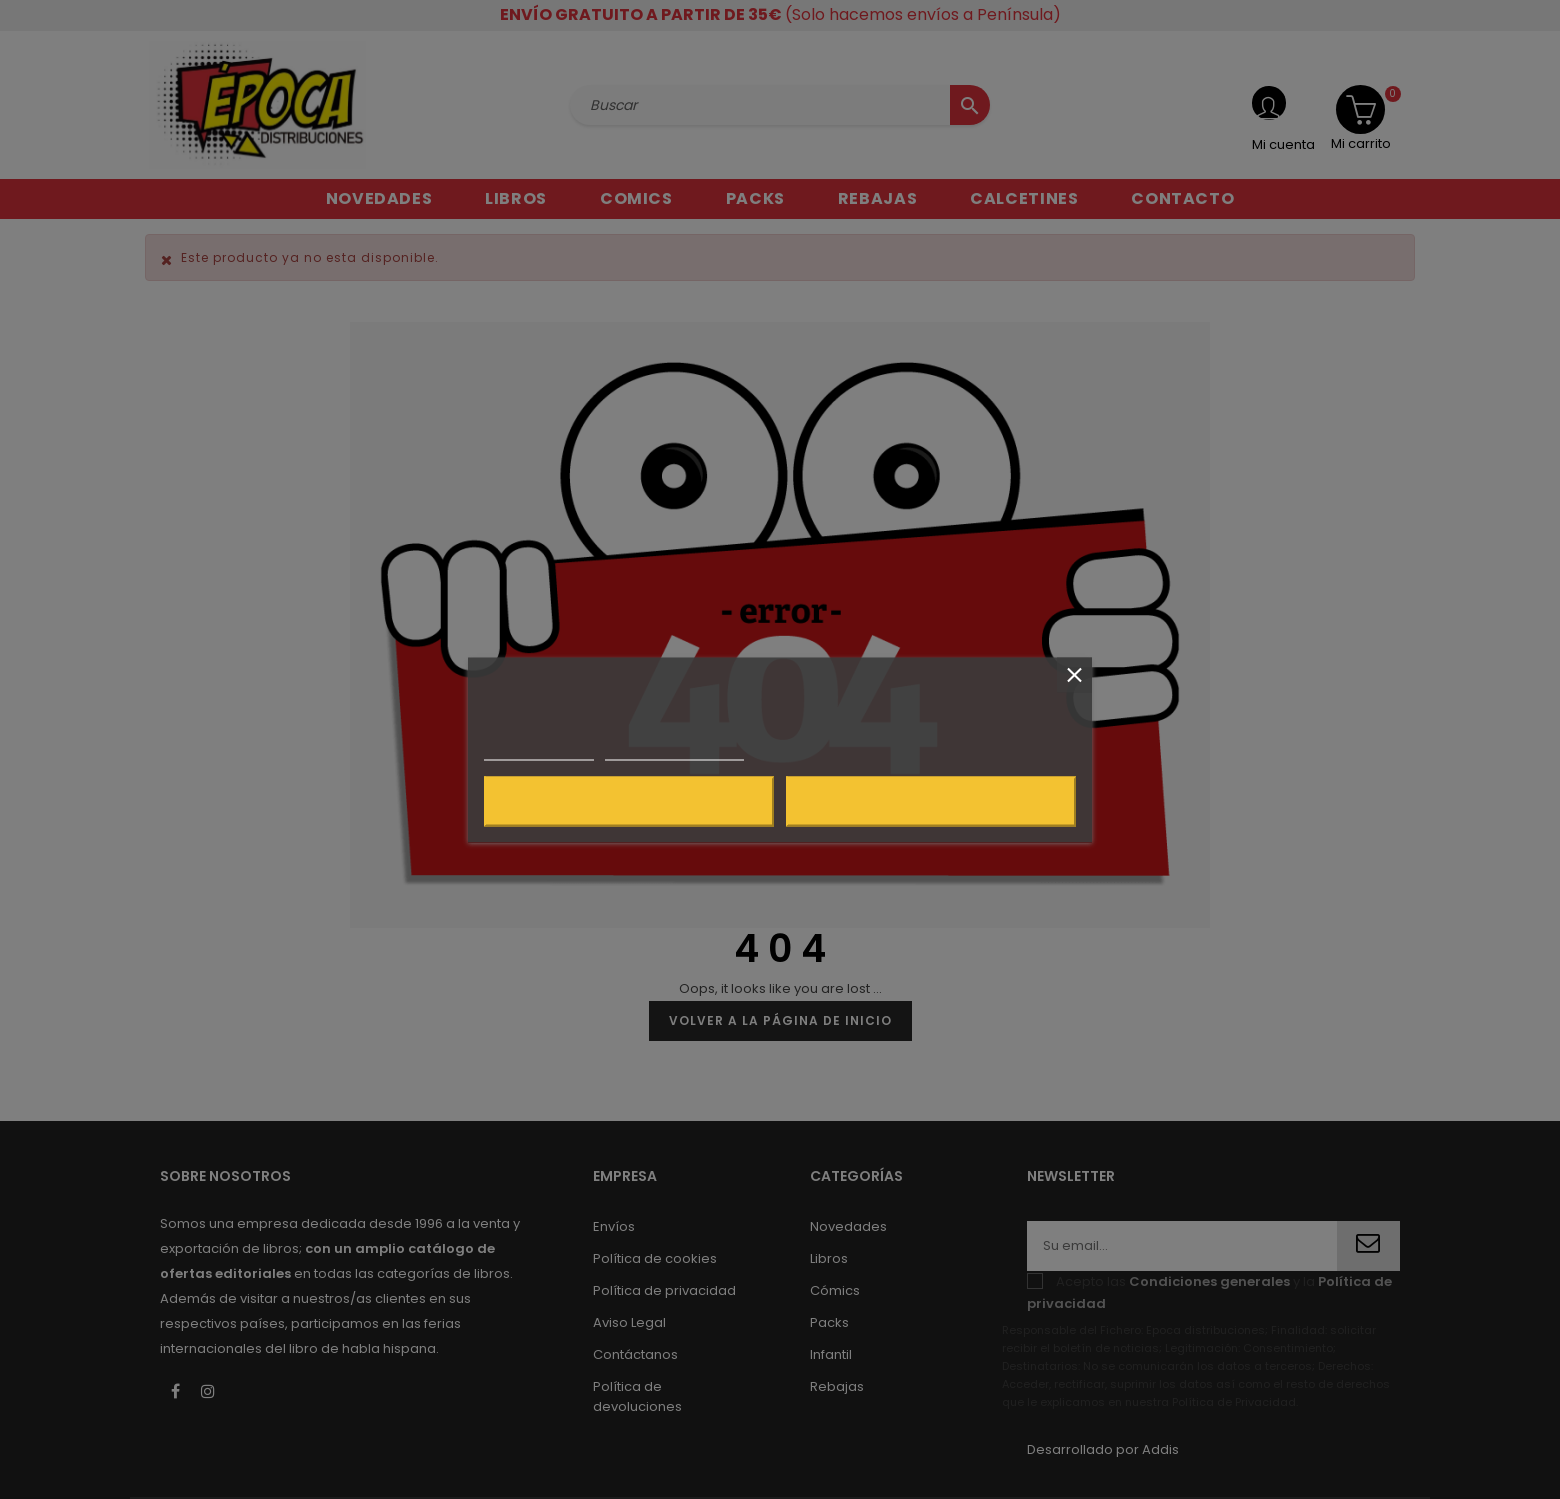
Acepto (931, 801)
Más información (539, 750)
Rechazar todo (628, 801)
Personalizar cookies (674, 750)
